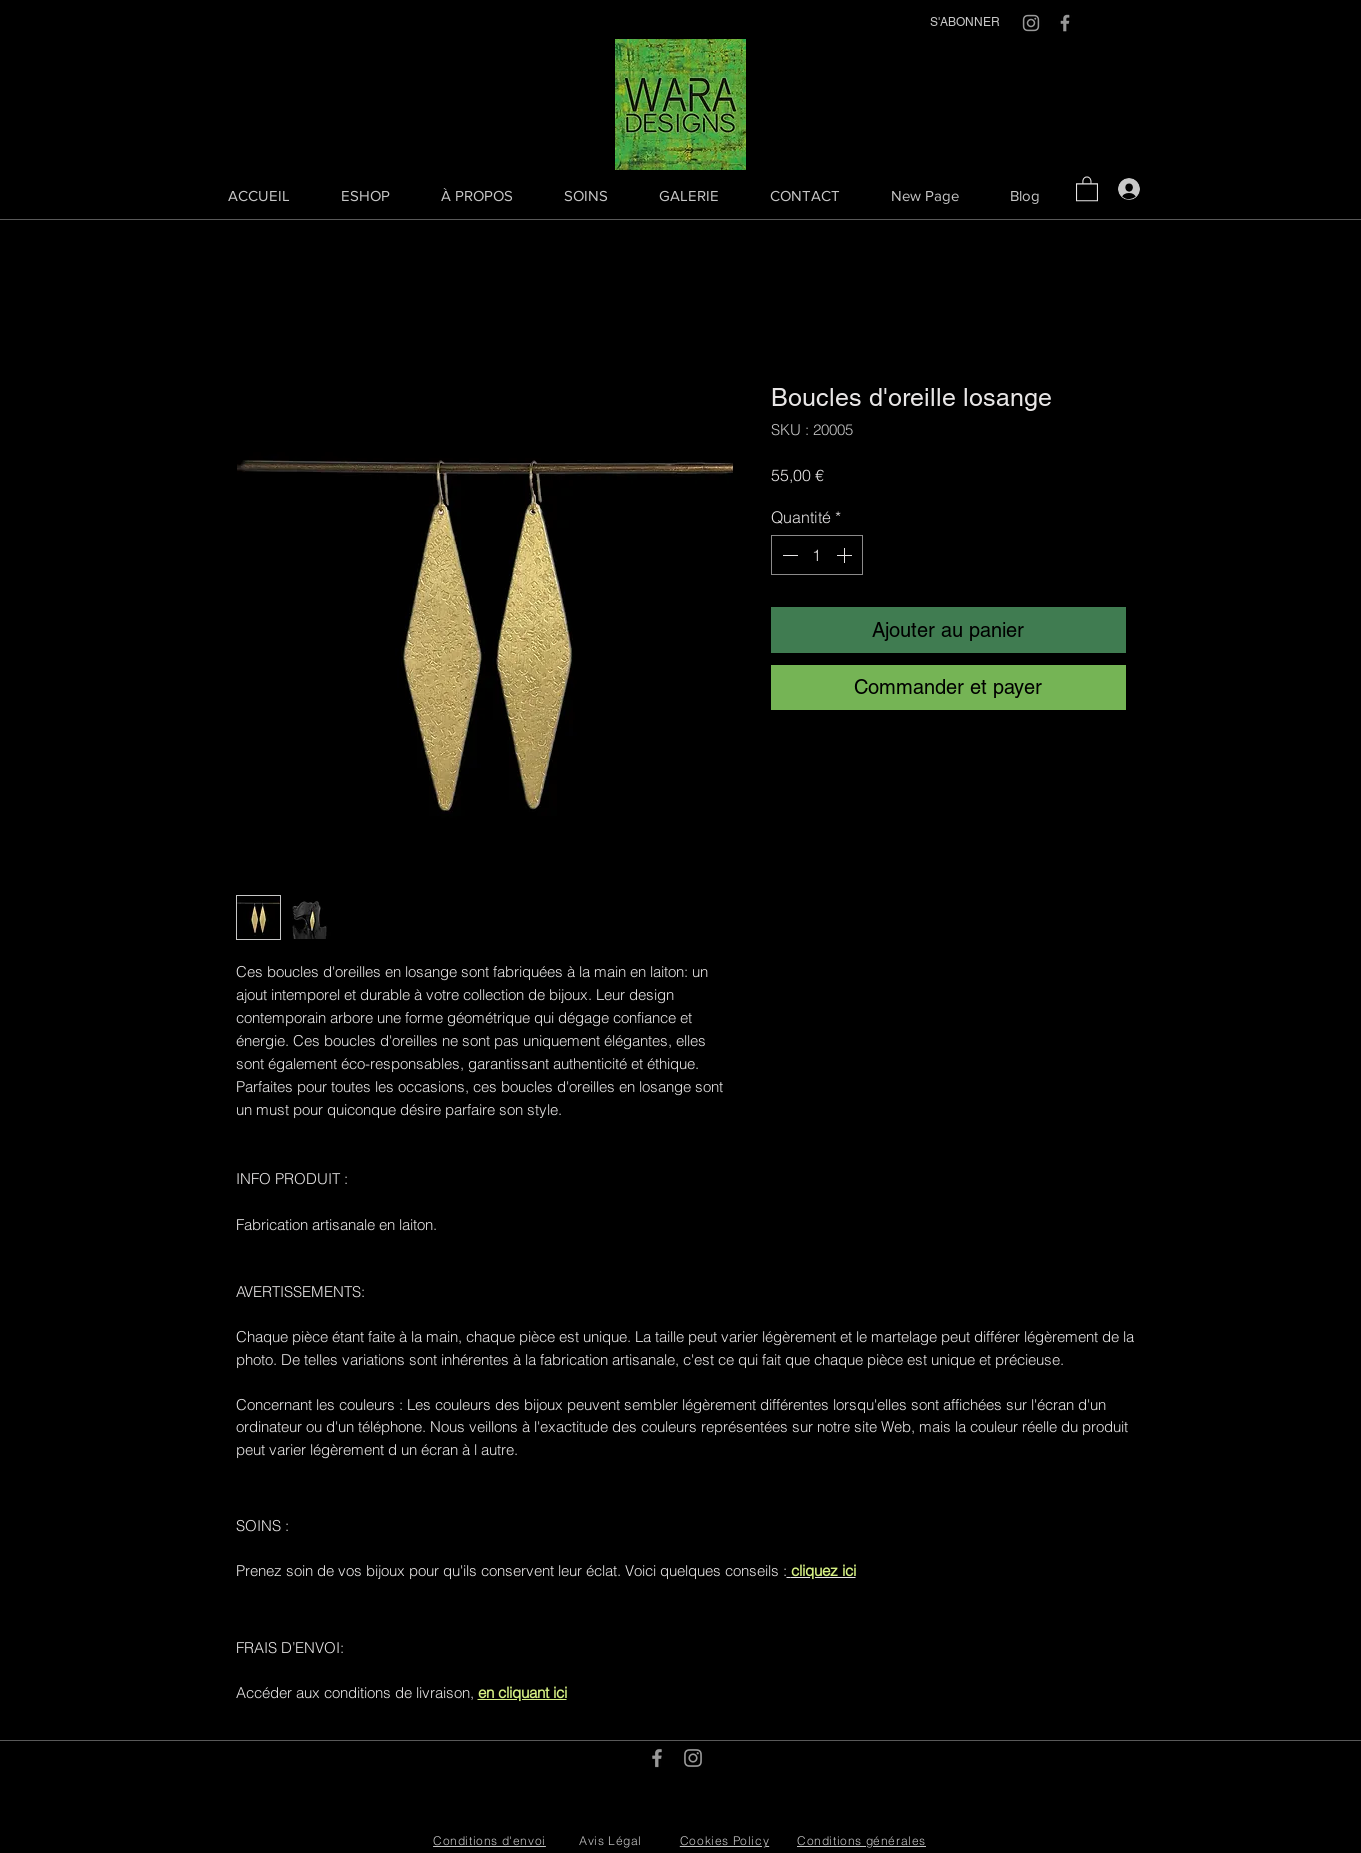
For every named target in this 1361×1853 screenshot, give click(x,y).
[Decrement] (788, 555)
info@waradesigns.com (725, 1781)
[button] (1087, 188)
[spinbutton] (817, 555)
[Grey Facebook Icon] (1065, 23)
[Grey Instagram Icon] (1031, 23)
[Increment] (846, 555)
